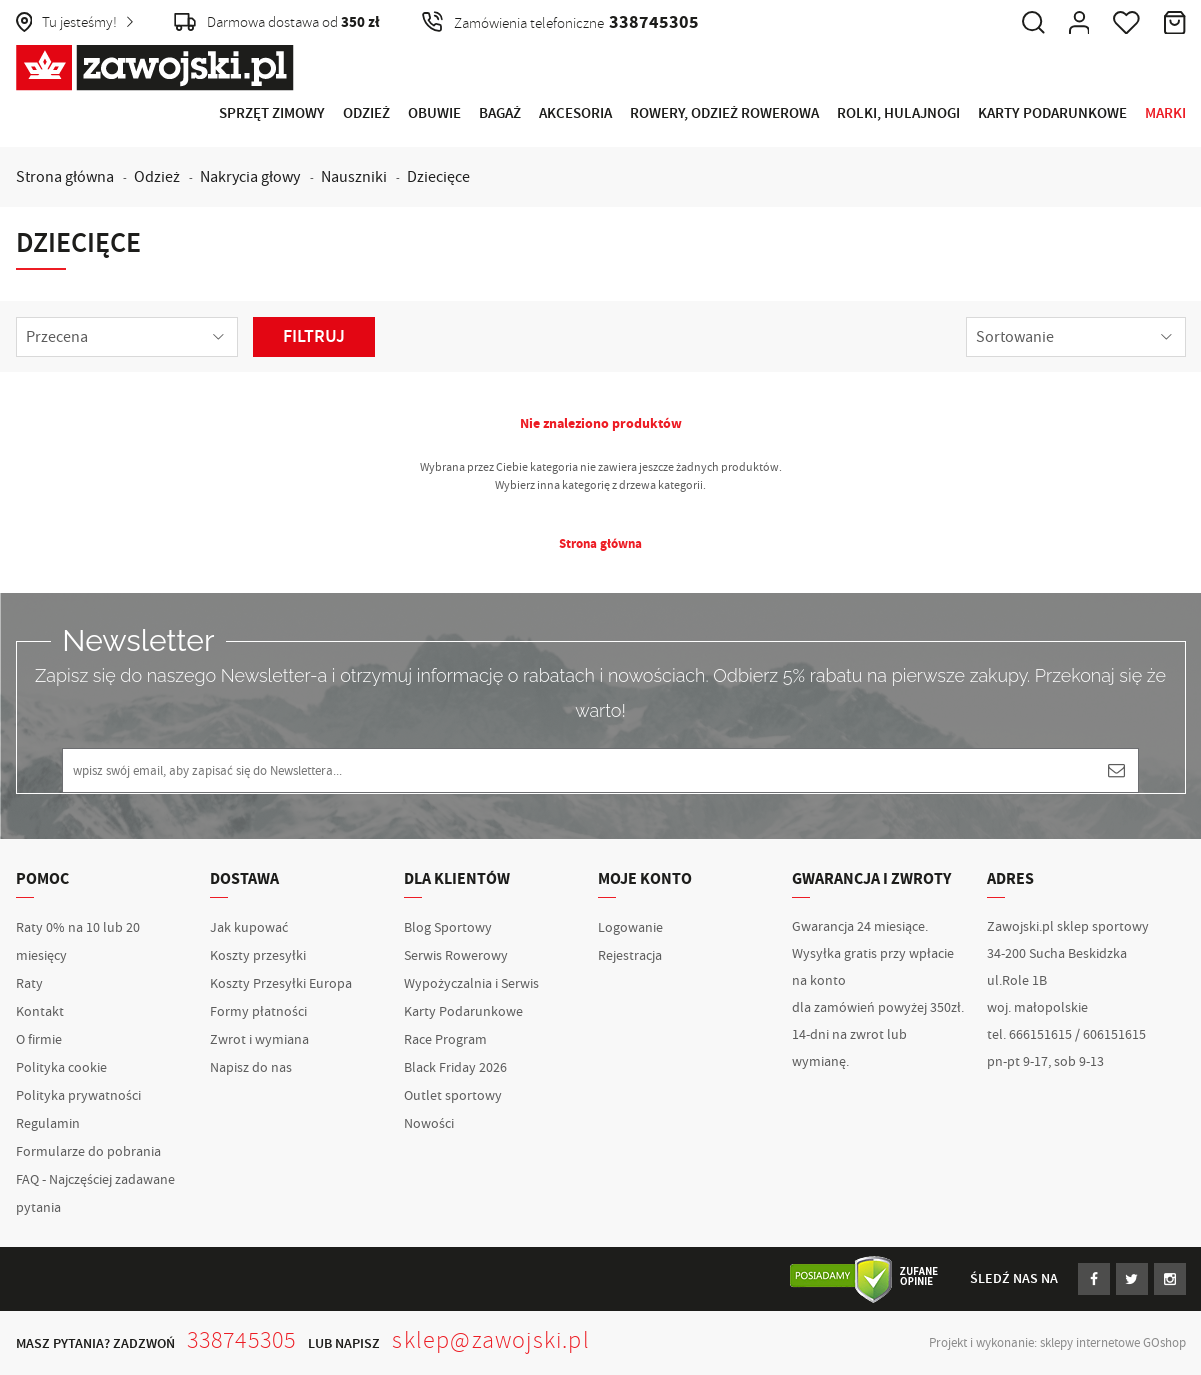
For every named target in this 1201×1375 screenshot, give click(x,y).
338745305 (242, 1340)
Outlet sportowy (453, 1096)
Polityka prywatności (78, 1096)
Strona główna (65, 177)
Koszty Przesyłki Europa (281, 984)
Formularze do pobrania (88, 1152)
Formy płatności (258, 1012)
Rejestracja (630, 956)
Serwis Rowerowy (456, 956)
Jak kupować (249, 928)
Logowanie (630, 928)
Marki (1165, 114)
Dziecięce (438, 177)
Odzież (366, 114)
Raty (29, 984)
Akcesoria (575, 114)
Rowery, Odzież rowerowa (724, 114)
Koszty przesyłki (258, 956)
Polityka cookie (61, 1068)
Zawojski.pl (155, 68)
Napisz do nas (251, 1068)
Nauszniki (354, 177)
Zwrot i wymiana (259, 1040)
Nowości (429, 1124)
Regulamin (48, 1124)
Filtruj (314, 337)
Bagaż (500, 114)
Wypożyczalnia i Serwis (471, 984)
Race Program (445, 1040)
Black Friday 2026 (455, 1068)
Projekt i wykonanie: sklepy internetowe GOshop (1057, 1343)
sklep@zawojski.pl (490, 1340)
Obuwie (434, 114)
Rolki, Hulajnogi (898, 114)
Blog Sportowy (448, 928)
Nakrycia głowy (250, 177)
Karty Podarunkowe (1052, 114)
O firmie (39, 1040)
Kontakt (40, 1012)
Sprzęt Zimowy (272, 114)
